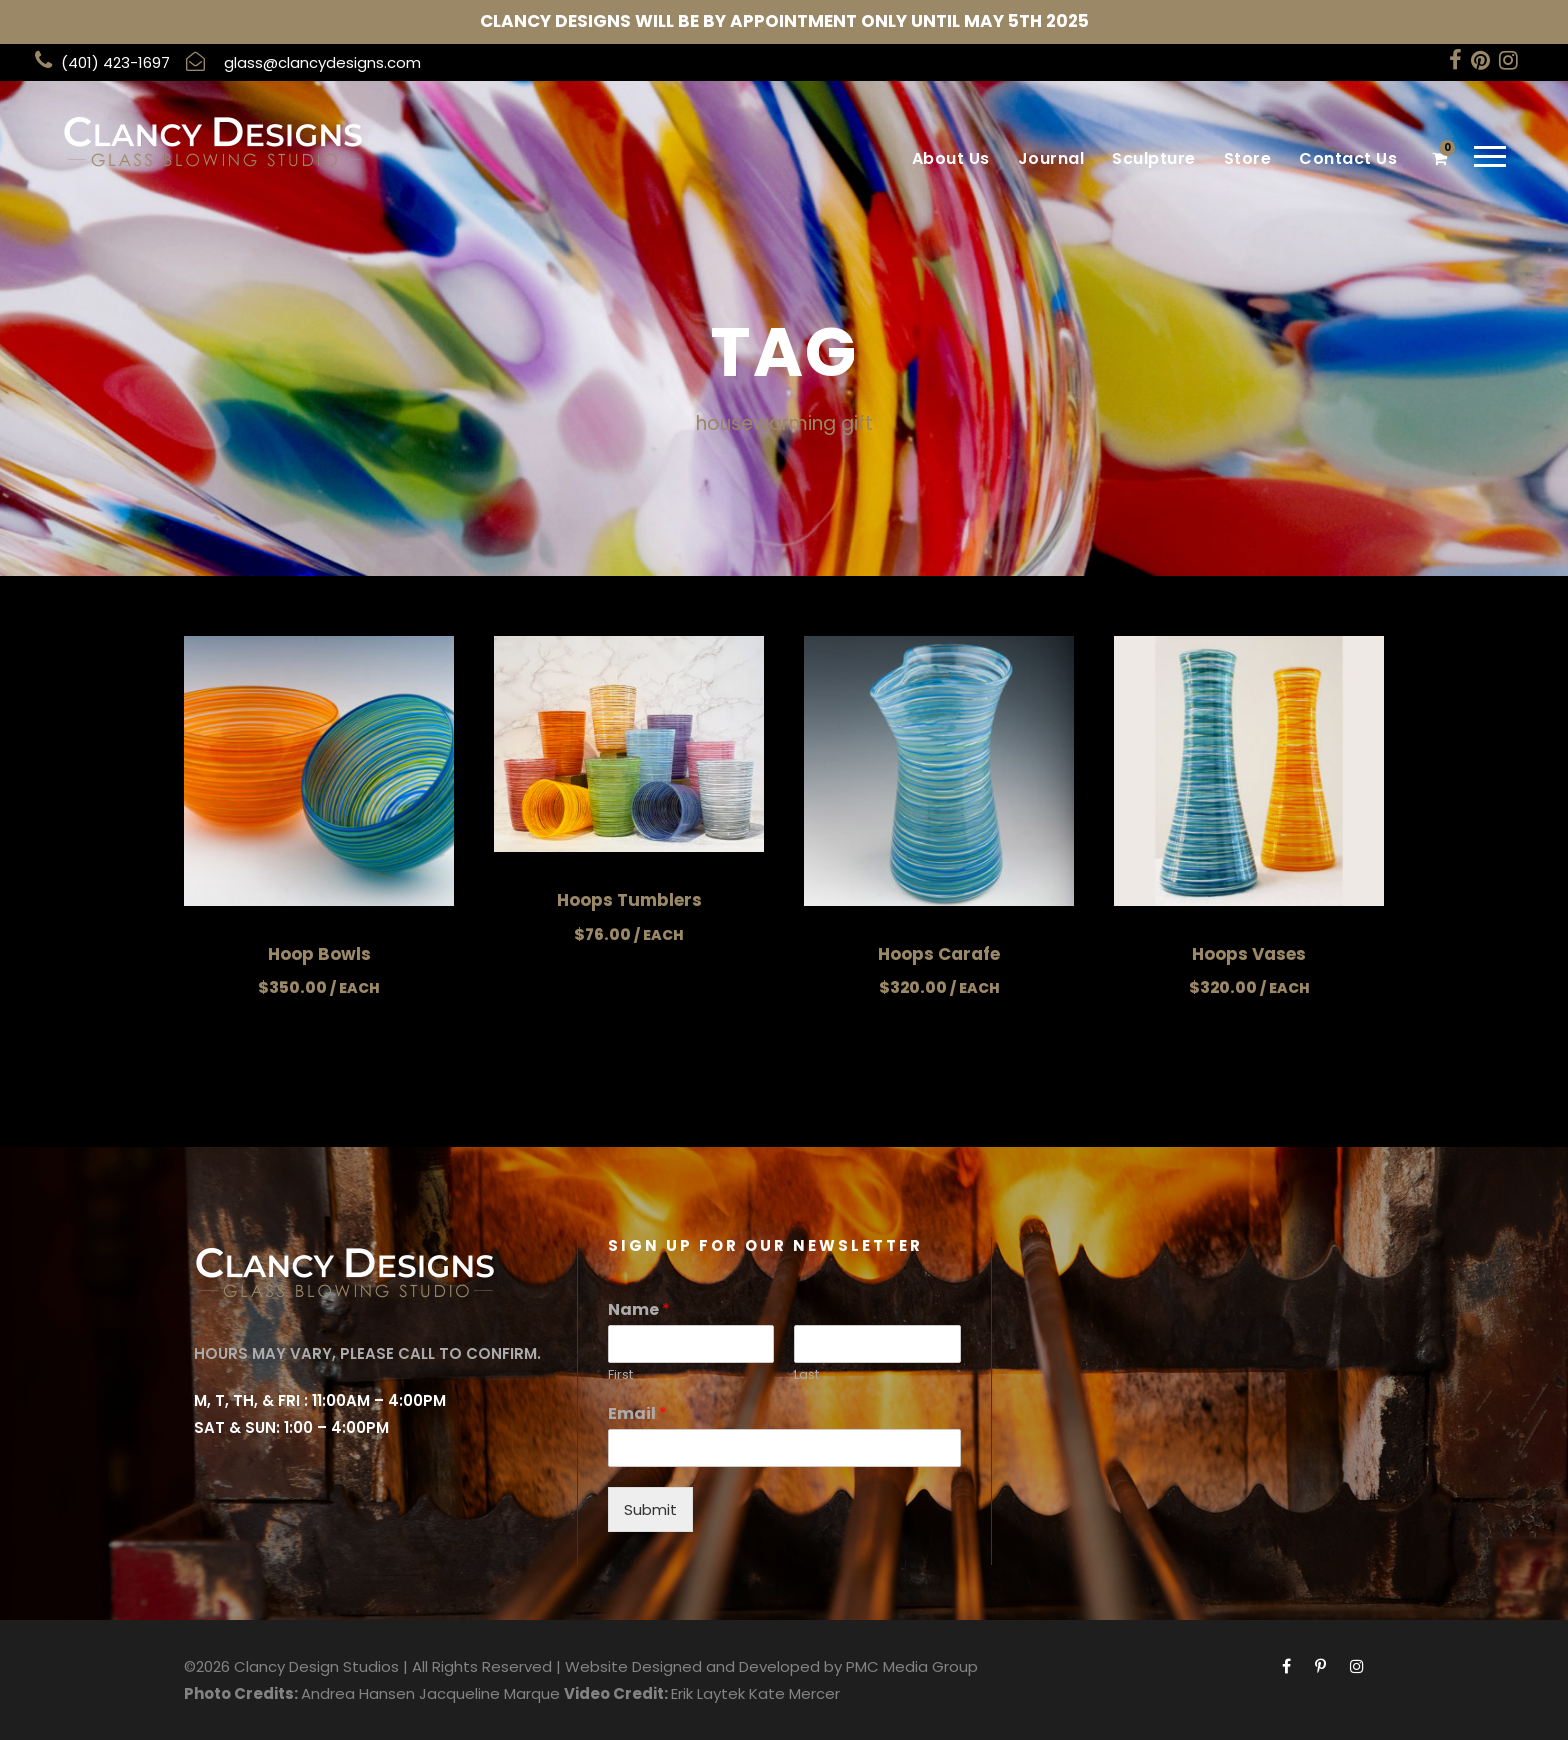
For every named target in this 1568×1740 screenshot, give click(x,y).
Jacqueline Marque (489, 1693)
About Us (951, 158)
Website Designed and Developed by (703, 1666)
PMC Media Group (912, 1666)
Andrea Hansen (358, 1693)
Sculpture (1154, 158)
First (620, 1375)
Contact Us (1348, 158)
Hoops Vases (1249, 954)
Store (1248, 158)
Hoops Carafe (939, 954)
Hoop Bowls (319, 954)
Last (806, 1375)
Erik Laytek (708, 1693)
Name (639, 1310)
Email (637, 1414)
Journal (1051, 158)
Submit (650, 1509)
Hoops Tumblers (629, 900)
